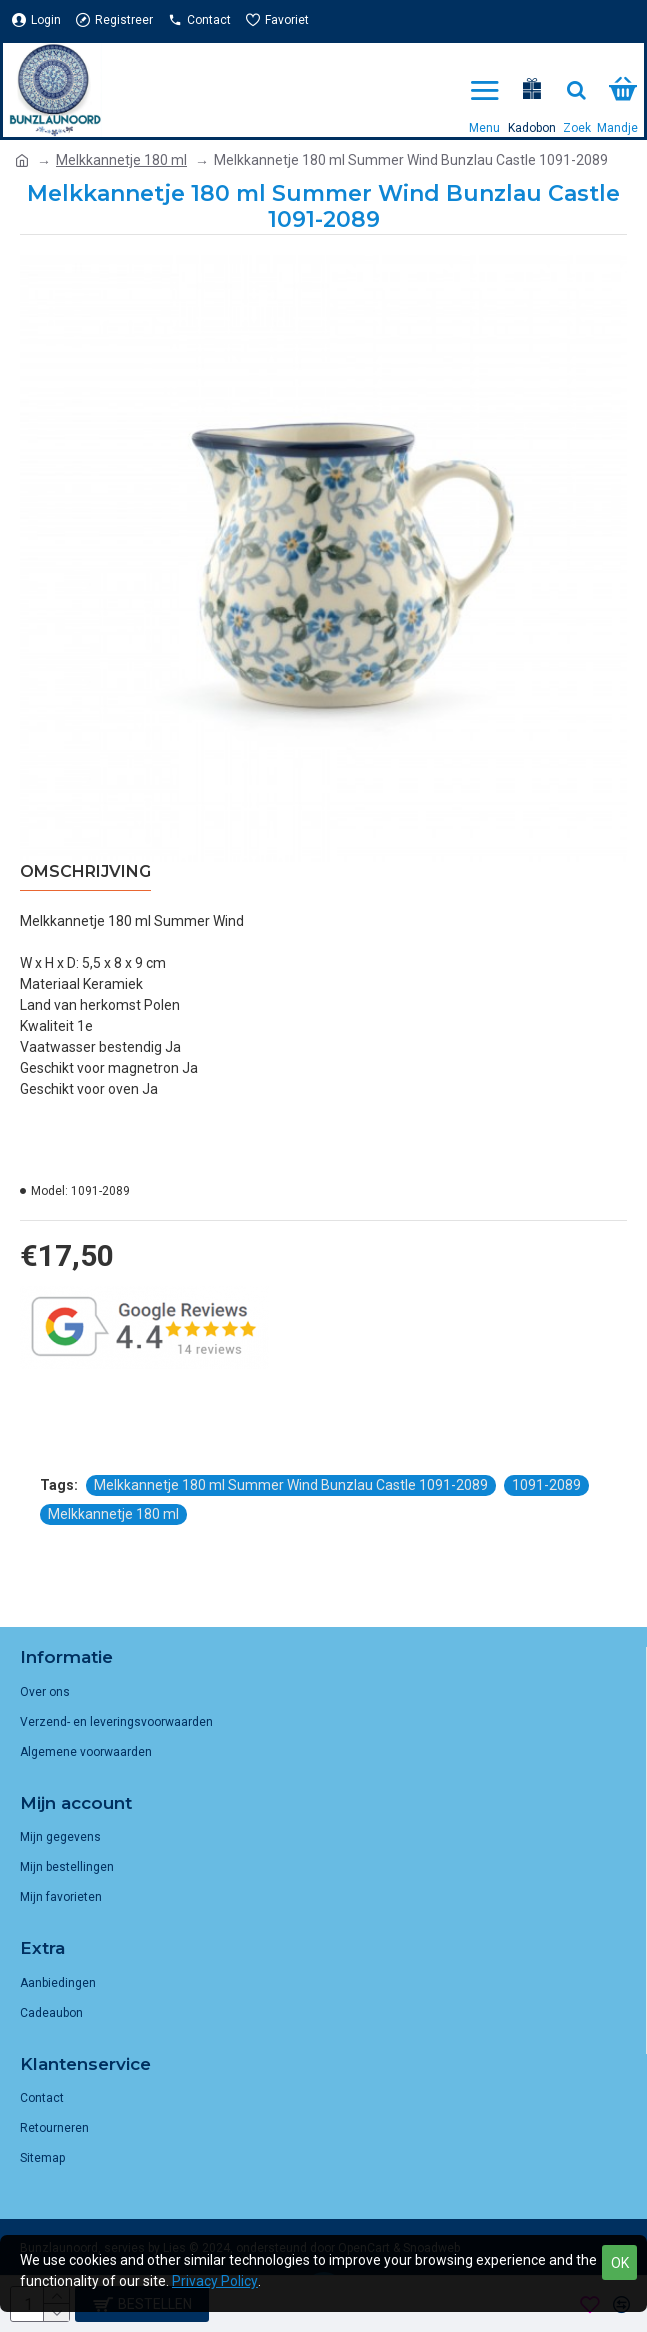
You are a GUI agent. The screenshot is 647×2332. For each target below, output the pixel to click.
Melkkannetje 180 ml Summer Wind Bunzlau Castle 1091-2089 (291, 1485)
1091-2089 (546, 1485)
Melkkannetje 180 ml (121, 160)
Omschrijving (85, 871)
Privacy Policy (215, 2281)
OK (620, 2263)
